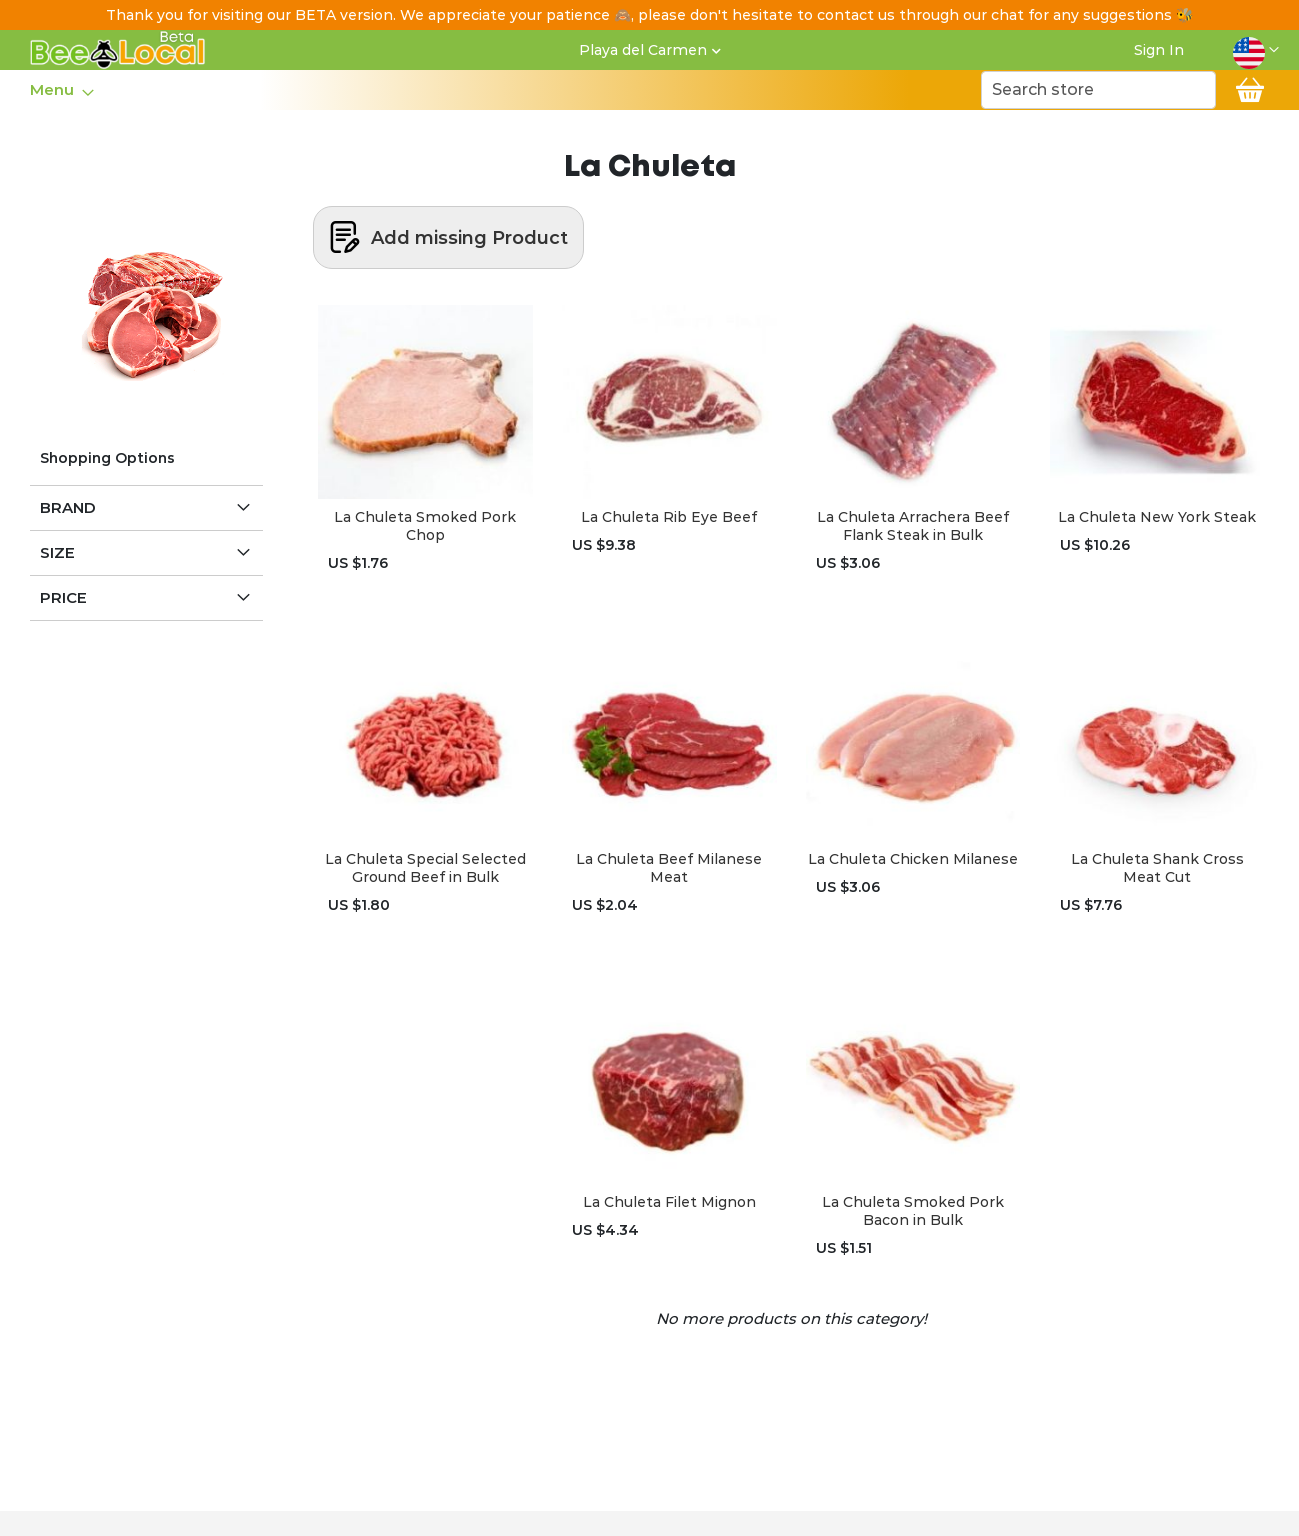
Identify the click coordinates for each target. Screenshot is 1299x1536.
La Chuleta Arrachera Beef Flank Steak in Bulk (913, 526)
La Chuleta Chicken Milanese (913, 859)
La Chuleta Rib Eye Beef (669, 517)
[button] (1256, 50)
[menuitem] (56, 90)
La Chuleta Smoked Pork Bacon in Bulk (913, 1211)
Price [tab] (63, 597)
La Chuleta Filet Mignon (669, 1202)
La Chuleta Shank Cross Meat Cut (1157, 868)
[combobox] (1098, 90)
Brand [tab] (68, 507)
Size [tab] (57, 552)
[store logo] (118, 50)
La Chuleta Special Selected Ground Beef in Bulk (425, 868)
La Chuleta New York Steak (1157, 517)
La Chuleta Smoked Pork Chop (425, 526)
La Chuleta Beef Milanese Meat (669, 868)
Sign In (1159, 50)
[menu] (61, 90)
